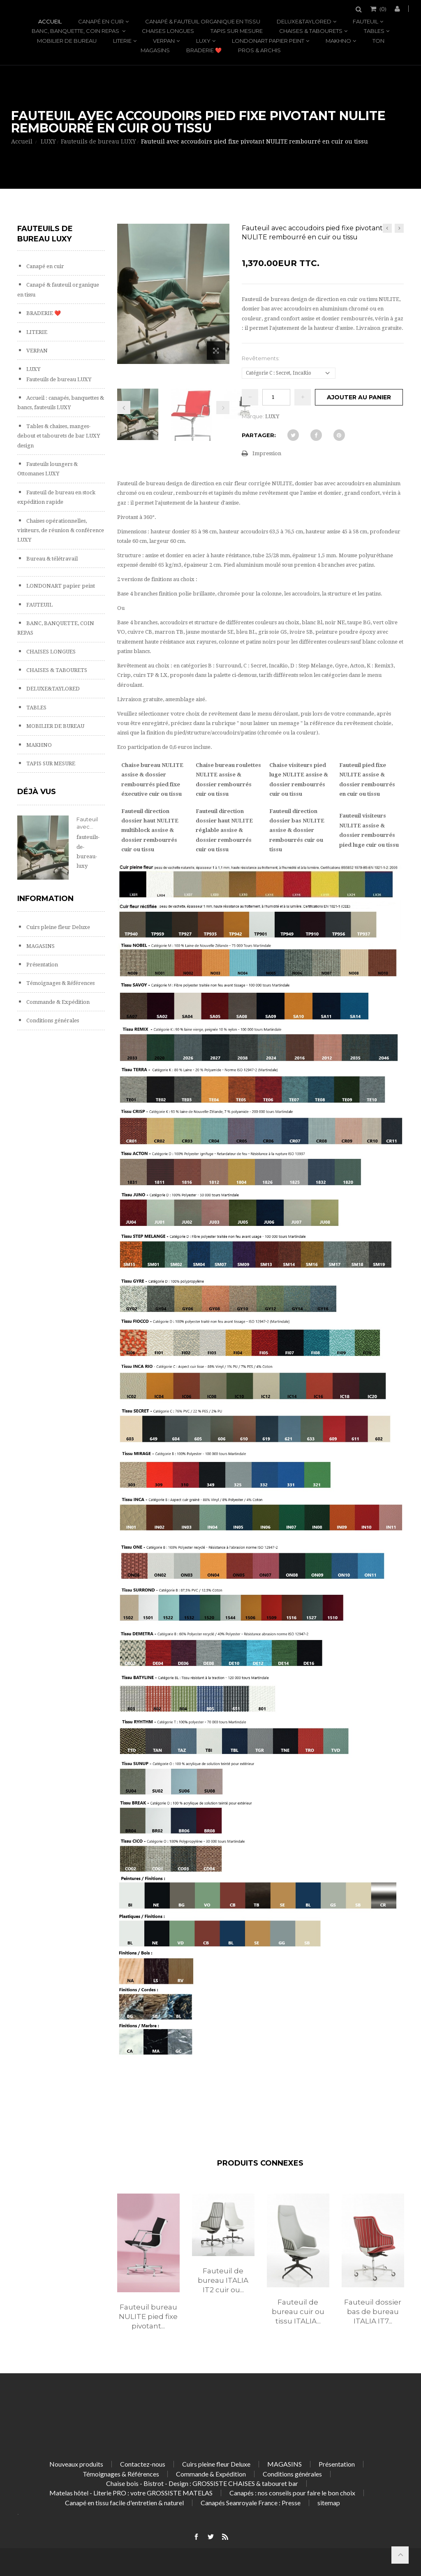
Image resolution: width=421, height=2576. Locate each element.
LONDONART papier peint (268, 40)
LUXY (203, 40)
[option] (148, 2270)
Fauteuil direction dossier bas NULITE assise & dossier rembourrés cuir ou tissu (296, 830)
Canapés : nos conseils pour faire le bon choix (292, 2493)
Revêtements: (261, 358)
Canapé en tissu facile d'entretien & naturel (124, 2503)
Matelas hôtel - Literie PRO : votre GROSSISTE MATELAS (131, 2493)
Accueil (50, 21)
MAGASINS (155, 50)
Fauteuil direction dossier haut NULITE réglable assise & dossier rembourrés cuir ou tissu (224, 830)
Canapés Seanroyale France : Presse (251, 2503)
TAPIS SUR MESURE (236, 31)
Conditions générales (52, 1020)
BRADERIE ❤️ (204, 50)
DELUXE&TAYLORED (304, 21)
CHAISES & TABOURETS (310, 31)
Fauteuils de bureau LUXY (58, 379)
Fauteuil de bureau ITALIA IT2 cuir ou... (223, 2280)
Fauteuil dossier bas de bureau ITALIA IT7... (372, 2311)
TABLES (374, 31)
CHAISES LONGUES (168, 31)
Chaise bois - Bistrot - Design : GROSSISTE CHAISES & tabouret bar (202, 2483)
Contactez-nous (142, 2464)
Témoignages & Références (60, 983)
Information (45, 898)
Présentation (41, 964)
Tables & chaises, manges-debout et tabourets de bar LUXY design (58, 436)
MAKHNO (338, 40)
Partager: (259, 435)
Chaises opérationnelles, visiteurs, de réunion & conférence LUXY (60, 530)
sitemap (328, 2503)
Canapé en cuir (101, 21)
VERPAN (164, 40)
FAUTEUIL (365, 21)
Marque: (253, 416)
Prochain (222, 407)
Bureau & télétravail (51, 559)
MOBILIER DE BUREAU (67, 40)
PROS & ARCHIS (259, 50)
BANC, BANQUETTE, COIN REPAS (76, 31)
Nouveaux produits (76, 2464)
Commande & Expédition (57, 1002)
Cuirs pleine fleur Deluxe (57, 927)
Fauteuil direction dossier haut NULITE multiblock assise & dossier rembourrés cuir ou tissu (149, 830)
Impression (266, 453)
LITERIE (122, 40)
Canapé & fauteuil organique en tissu (202, 21)
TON (378, 40)
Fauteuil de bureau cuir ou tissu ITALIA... (298, 2311)
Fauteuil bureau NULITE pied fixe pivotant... (148, 2316)
